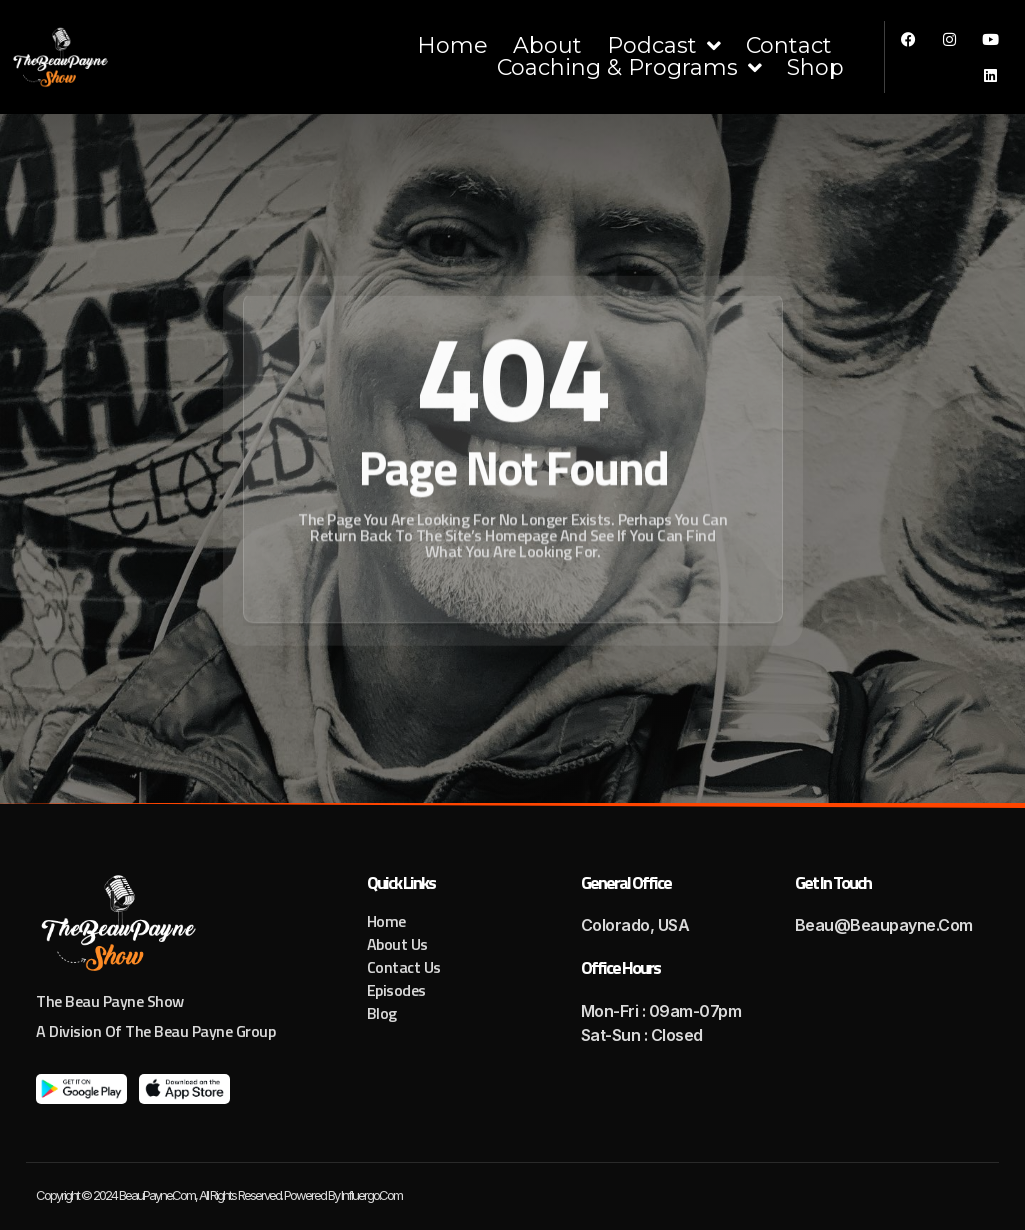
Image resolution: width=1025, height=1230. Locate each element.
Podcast (664, 46)
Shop (815, 68)
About (547, 46)
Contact (789, 46)
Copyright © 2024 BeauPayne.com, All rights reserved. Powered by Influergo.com (219, 1195)
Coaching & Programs (629, 68)
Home (452, 46)
